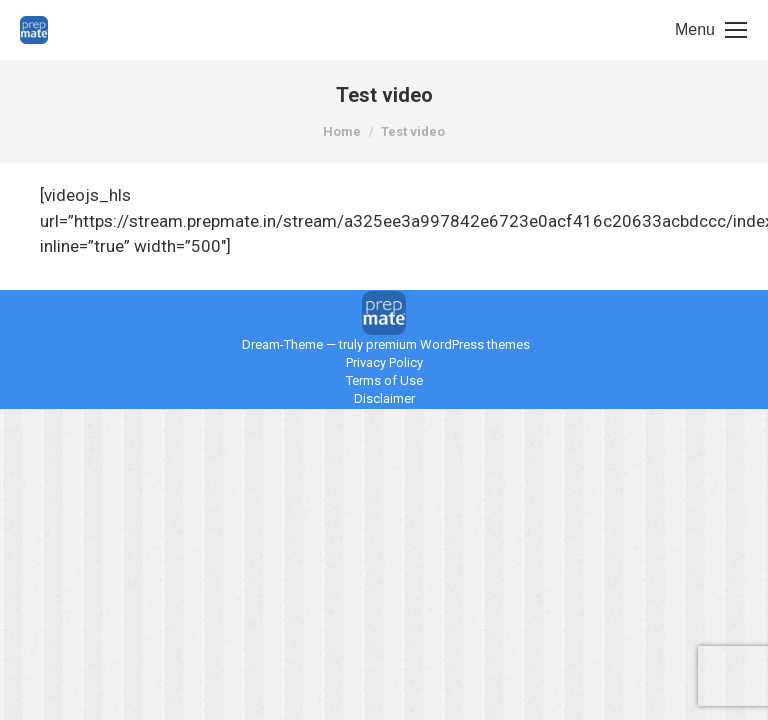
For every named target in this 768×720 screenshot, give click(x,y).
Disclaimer (384, 398)
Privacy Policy (384, 362)
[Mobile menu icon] (711, 30)
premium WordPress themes (448, 344)
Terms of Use (384, 380)
